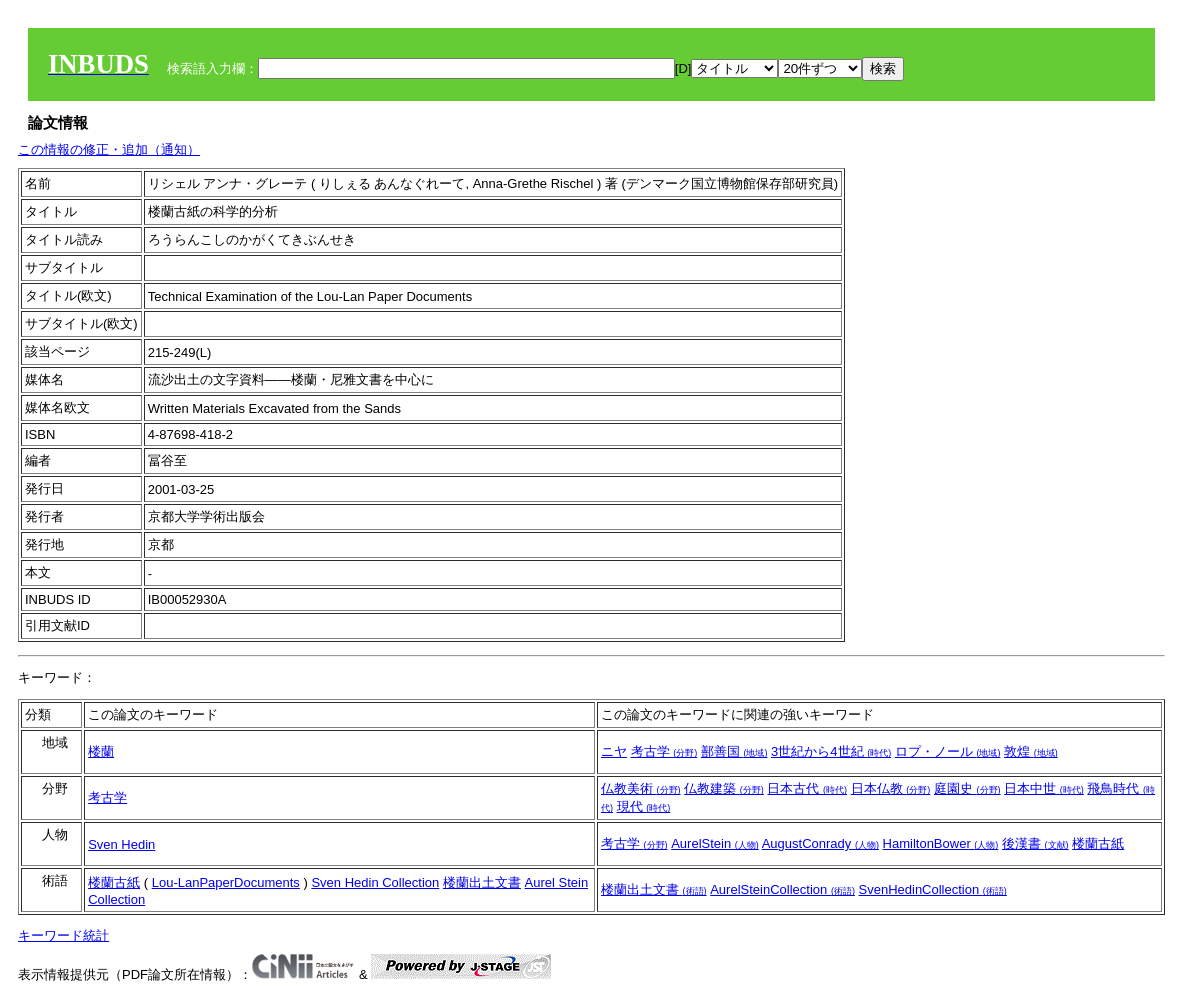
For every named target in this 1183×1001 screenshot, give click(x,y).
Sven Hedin (121, 844)
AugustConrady (820, 843)
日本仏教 (891, 788)
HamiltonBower (941, 843)
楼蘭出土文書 (482, 882)
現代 (644, 806)
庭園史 (967, 788)
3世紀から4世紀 (831, 751)
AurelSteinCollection (782, 889)
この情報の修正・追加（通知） (109, 149)
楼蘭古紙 (1098, 843)
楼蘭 (101, 751)
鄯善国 (734, 751)
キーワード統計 (63, 935)
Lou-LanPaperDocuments (226, 882)
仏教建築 (724, 788)
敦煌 (1031, 751)
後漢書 (1035, 843)
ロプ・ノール (948, 751)
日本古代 (807, 788)
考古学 (664, 751)
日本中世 (1044, 788)
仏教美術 (641, 788)
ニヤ (614, 751)
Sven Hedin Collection (375, 882)
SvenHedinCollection (933, 889)
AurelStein (715, 843)
